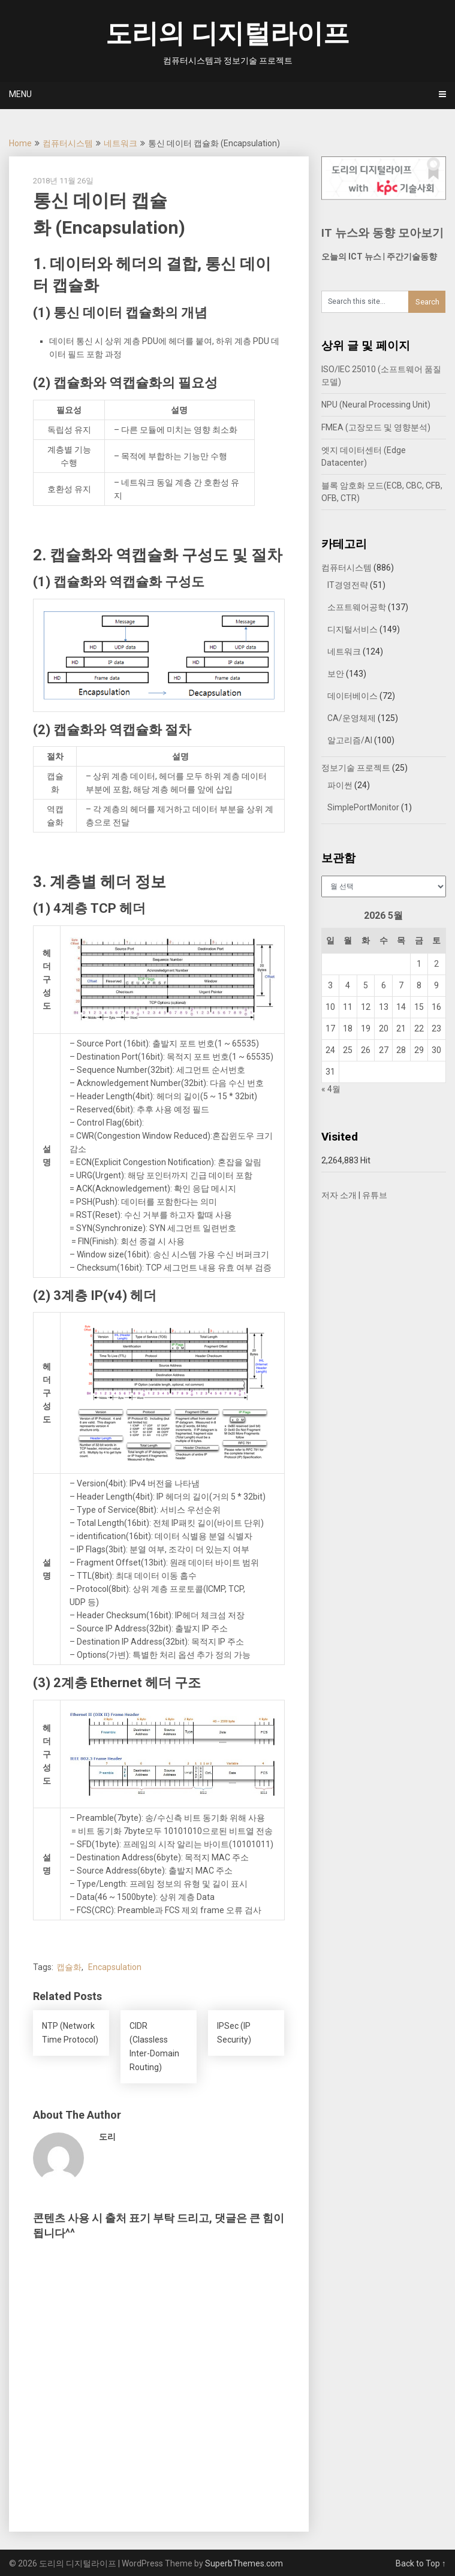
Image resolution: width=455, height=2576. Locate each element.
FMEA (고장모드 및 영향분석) (375, 427)
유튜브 (374, 1195)
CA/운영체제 (351, 718)
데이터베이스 (352, 696)
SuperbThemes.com (244, 2563)
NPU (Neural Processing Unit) (375, 404)
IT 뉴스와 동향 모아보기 (382, 233)
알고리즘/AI (349, 740)
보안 (335, 673)
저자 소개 (339, 1195)
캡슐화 (69, 1967)
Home (20, 143)
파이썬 (339, 785)
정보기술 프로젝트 (355, 768)
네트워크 (120, 143)
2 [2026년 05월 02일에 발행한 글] (436, 964)
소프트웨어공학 (356, 607)
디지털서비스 (352, 629)
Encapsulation (114, 1967)
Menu (20, 94)
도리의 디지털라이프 (227, 33)
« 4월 (331, 1089)
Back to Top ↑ (421, 2563)
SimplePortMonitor (363, 807)
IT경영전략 (347, 585)
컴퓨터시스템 (68, 143)
